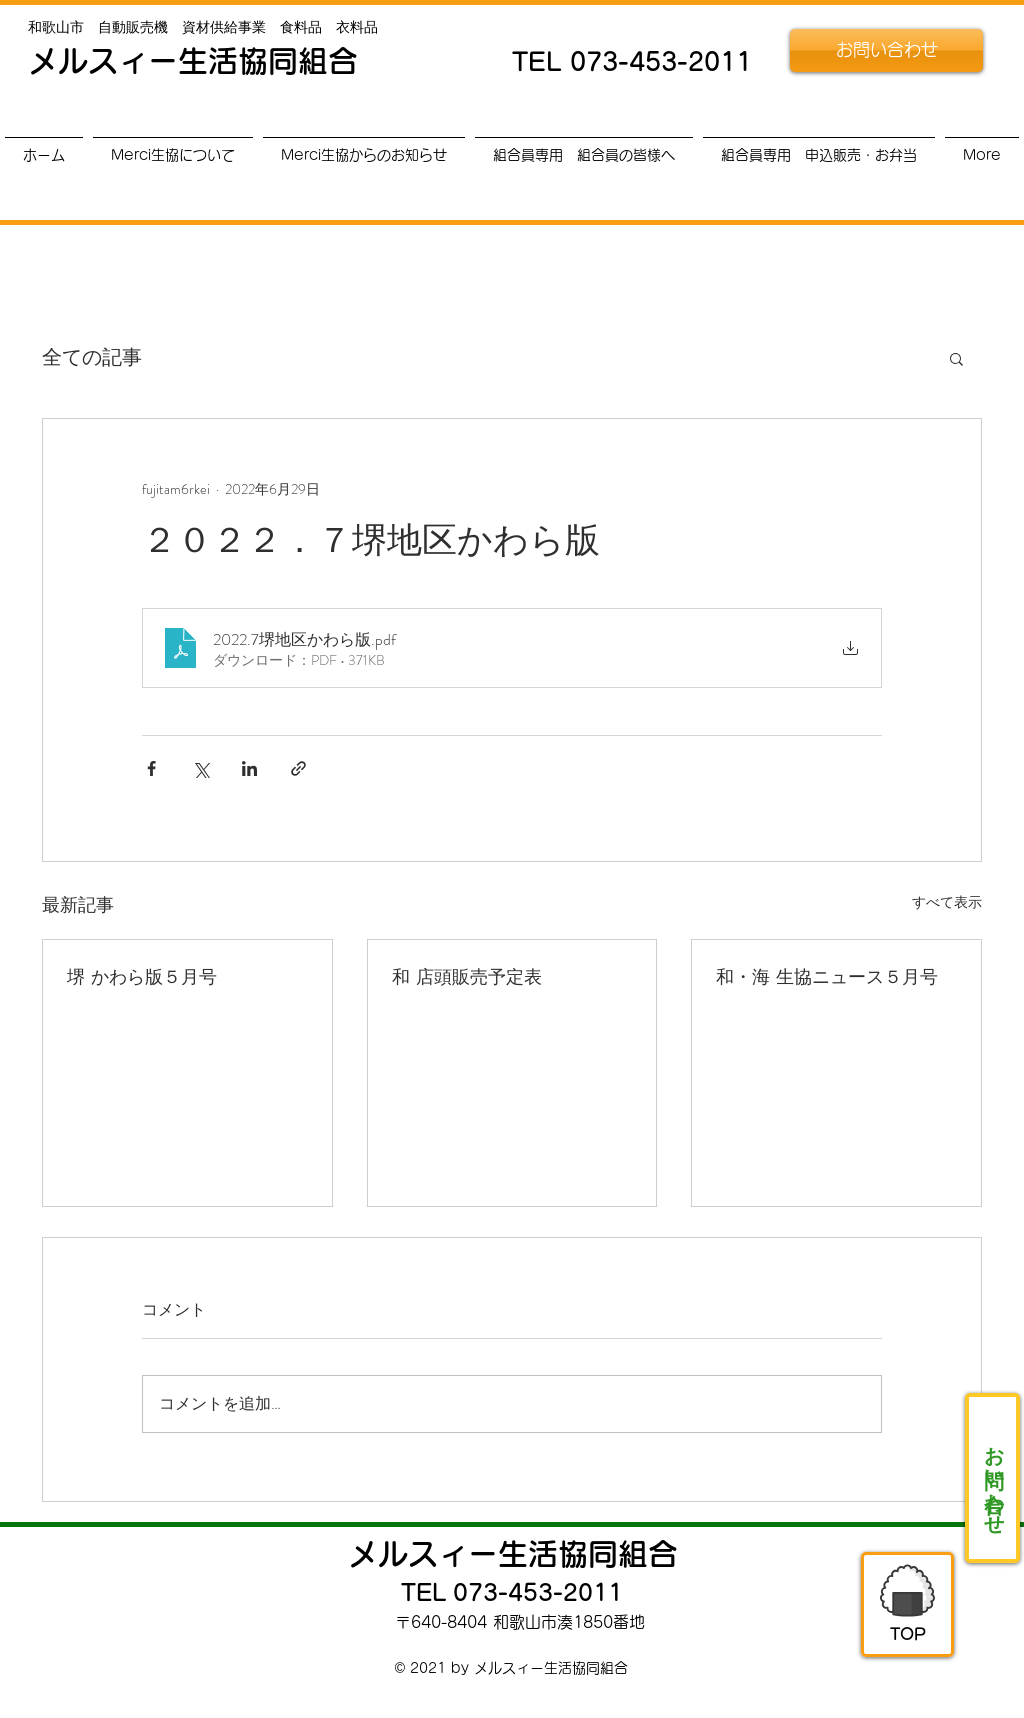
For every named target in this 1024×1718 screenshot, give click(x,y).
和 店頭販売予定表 (467, 976)
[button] (956, 358)
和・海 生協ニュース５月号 (827, 976)
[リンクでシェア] (298, 768)
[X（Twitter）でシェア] (200, 768)
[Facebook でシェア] (151, 768)
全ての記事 (92, 358)
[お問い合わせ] (886, 50)
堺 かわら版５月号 (142, 976)
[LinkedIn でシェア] (249, 768)
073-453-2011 (661, 61)
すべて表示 (947, 902)
